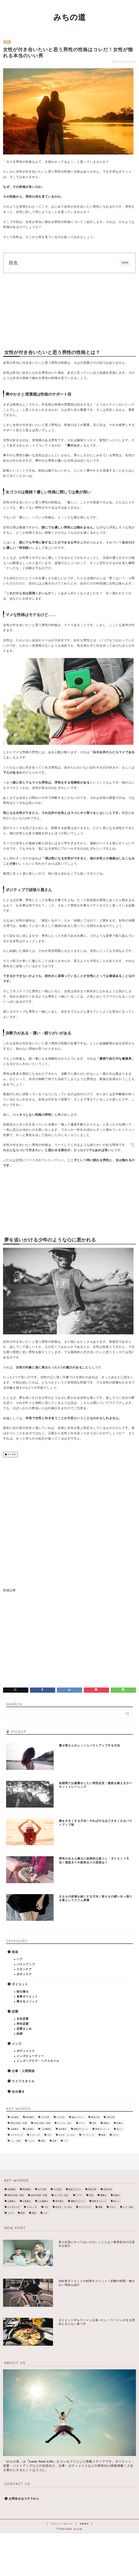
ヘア (20, 1959)
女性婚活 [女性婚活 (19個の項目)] (14, 2117)
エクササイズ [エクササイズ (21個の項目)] (16, 2135)
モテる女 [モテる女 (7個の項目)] (60, 2117)
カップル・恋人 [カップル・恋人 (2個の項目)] (64, 2123)
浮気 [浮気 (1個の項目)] (94, 2123)
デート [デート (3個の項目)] (82, 2123)
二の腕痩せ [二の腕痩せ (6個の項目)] (46, 2129)
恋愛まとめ (24, 2028)
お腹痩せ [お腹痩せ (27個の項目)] (14, 2129)
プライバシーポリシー (61, 2524)
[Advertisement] (69, 310)
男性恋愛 (23, 2023)
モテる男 (11, 1454)
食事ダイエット (27, 1996)
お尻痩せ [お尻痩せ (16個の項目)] (30, 2129)
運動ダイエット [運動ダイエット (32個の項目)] (81, 2129)
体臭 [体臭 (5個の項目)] (54, 2141)
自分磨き (18, 2091)
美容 (15, 1952)
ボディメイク (26, 2050)
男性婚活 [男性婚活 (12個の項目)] (30, 2117)
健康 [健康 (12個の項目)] (103, 2135)
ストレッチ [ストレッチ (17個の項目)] (35, 2135)
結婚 (20, 2033)
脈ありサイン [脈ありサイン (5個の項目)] (78, 2117)
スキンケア (24, 1969)
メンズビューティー (30, 2056)
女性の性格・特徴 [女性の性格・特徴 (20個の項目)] (42, 2123)
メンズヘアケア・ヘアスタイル (38, 2060)
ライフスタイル (23, 2081)
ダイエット (20, 1984)
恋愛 (7, 42)
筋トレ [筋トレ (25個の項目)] (120, 2129)
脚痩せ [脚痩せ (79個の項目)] (106, 2123)
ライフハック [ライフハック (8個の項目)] (88, 2135)
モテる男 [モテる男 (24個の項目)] (45, 2117)
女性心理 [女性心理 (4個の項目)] (110, 2117)
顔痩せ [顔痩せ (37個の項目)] (120, 2123)
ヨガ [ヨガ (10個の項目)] (49, 2135)
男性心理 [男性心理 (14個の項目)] (95, 2117)
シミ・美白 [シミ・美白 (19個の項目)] (15, 2141)
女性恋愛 (23, 2018)
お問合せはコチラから (24, 2498)
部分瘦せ (23, 1991)
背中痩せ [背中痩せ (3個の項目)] (62, 2129)
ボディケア (24, 1974)
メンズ (17, 2043)
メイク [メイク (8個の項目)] (31, 2141)
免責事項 (84, 2524)
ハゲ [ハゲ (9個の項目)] (66, 2141)
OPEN (125, 263)
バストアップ (26, 1964)
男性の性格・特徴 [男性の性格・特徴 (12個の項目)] (18, 2123)
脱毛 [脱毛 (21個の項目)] (43, 2141)
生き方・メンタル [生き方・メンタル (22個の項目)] (66, 2135)
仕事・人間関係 (23, 2071)
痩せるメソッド (27, 2001)
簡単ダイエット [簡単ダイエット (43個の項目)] (102, 2129)
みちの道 (69, 17)
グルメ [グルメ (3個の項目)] (116, 2135)
